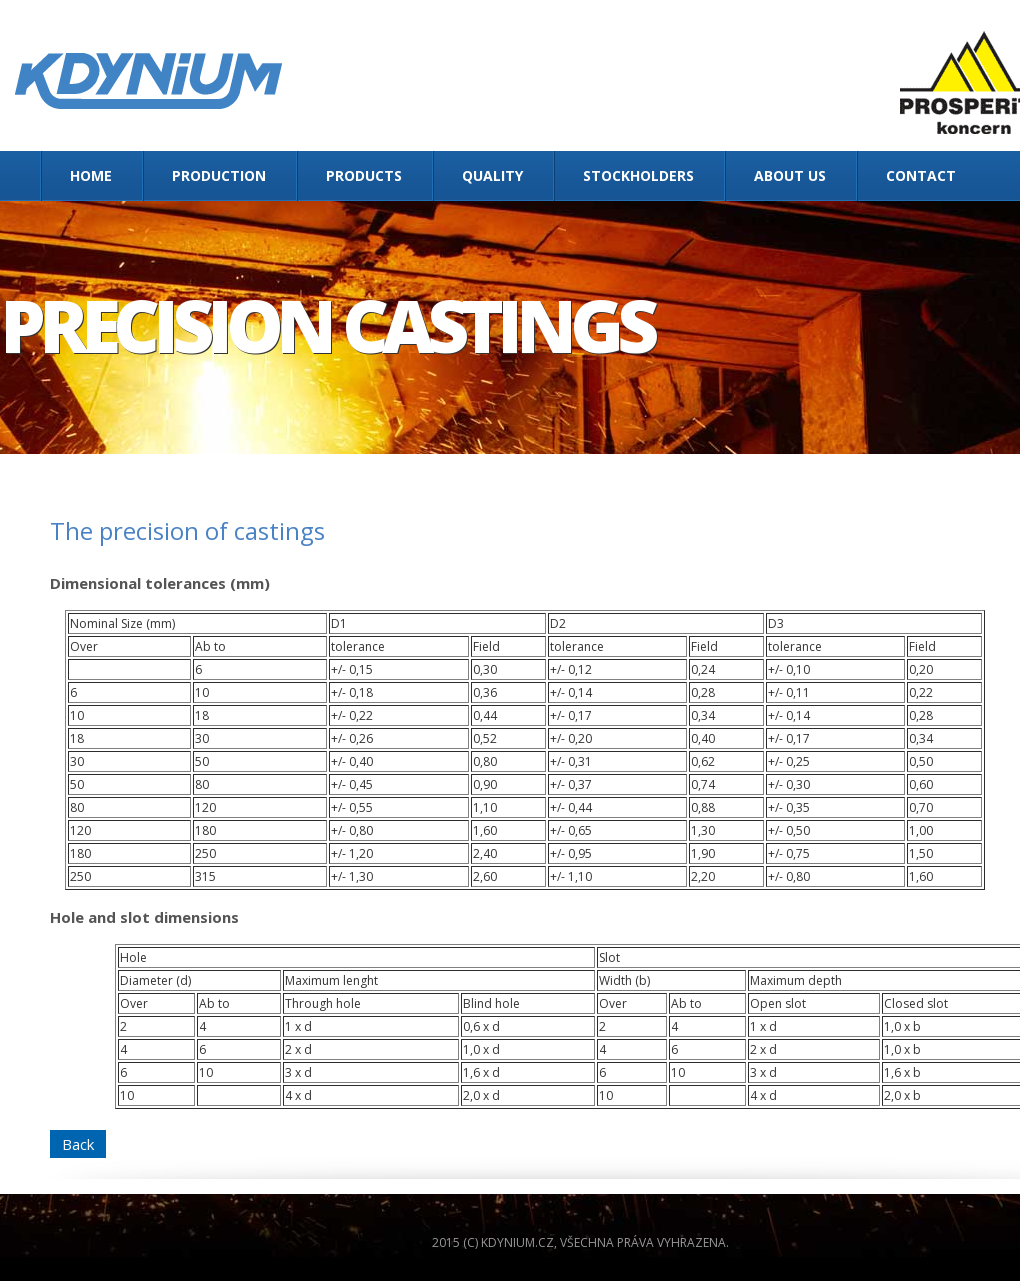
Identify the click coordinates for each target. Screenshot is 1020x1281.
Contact (921, 175)
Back (78, 1144)
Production (219, 175)
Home (91, 175)
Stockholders (638, 175)
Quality (492, 175)
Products (364, 175)
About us (790, 175)
